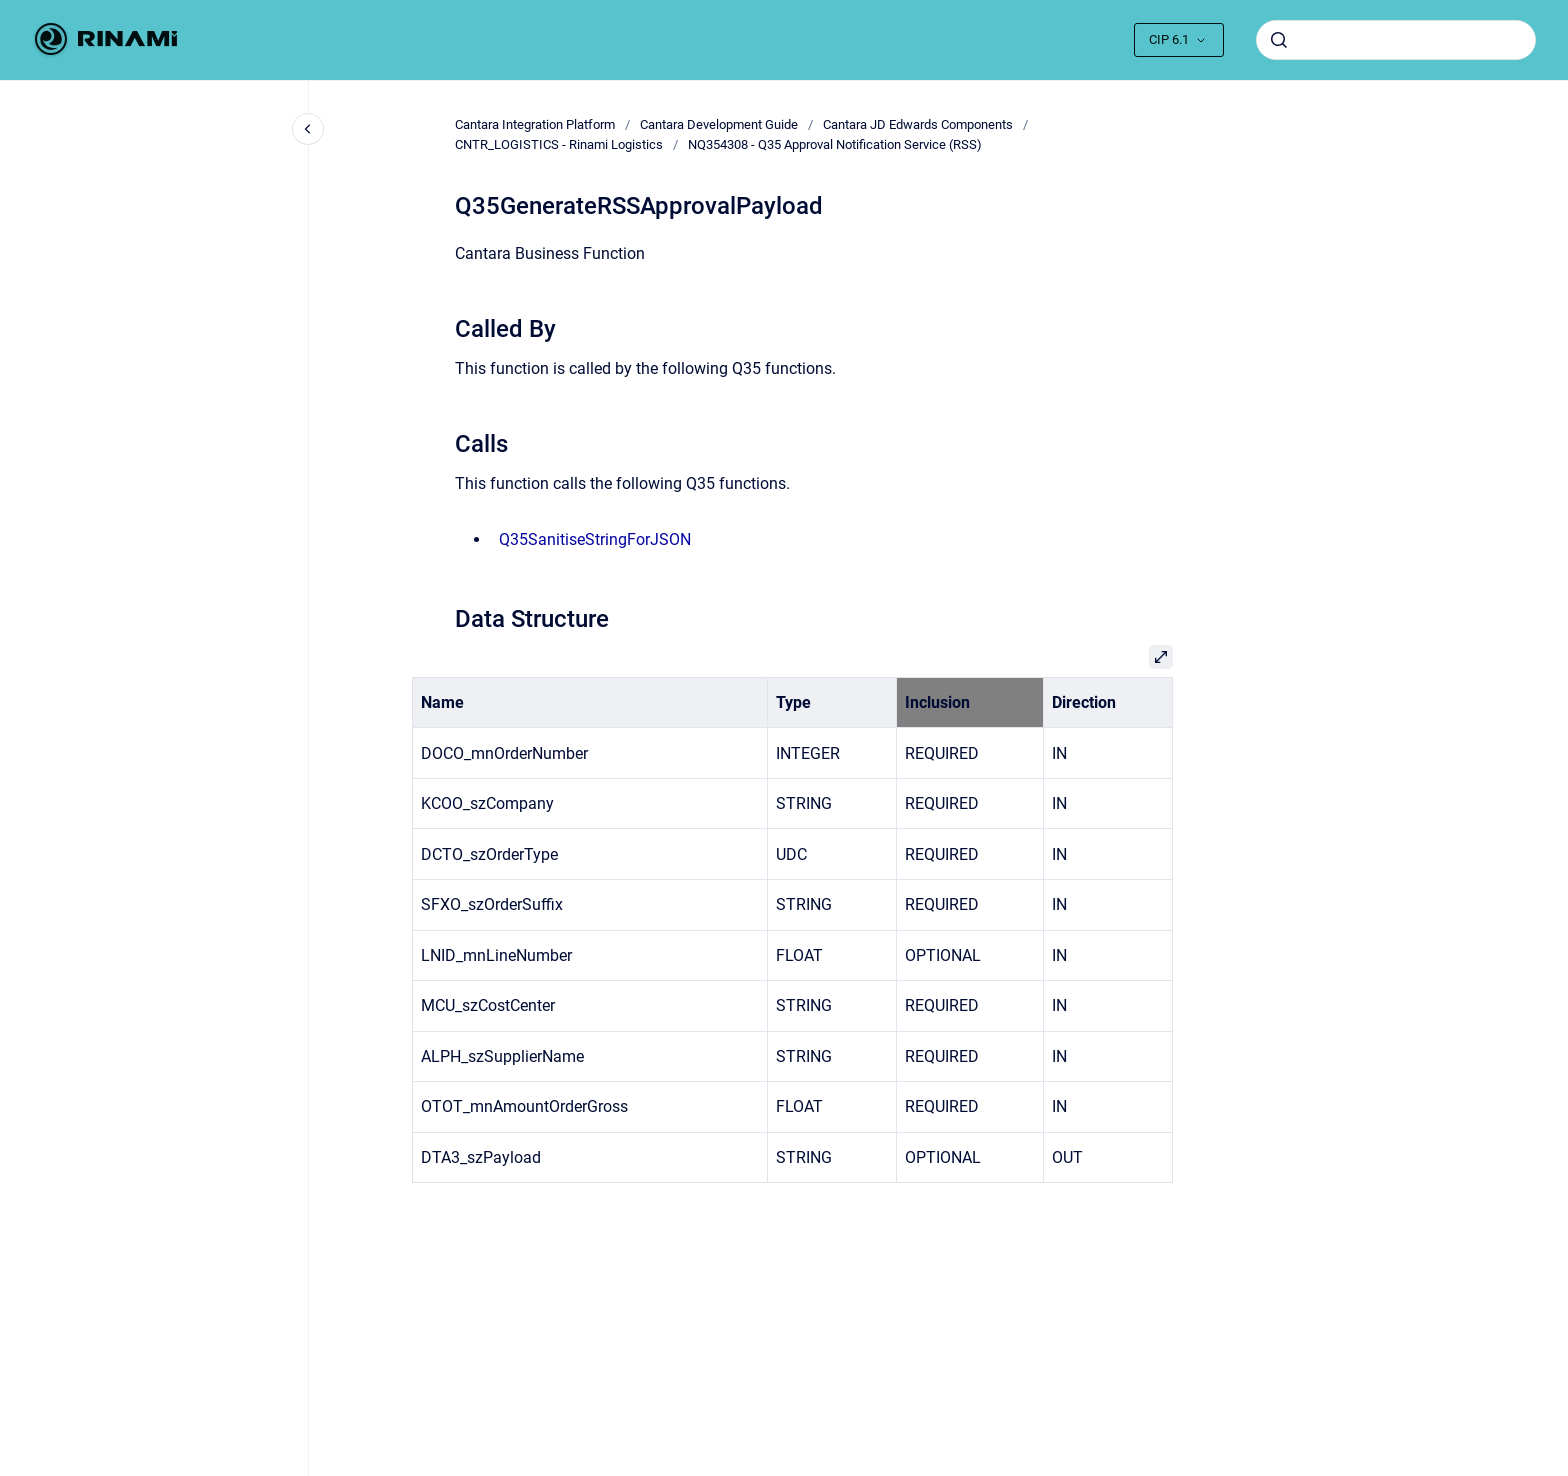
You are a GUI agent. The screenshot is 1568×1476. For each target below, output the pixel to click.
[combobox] (1396, 40)
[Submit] (1279, 40)
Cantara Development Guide (719, 124)
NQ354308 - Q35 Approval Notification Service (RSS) (835, 144)
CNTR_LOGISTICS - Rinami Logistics (559, 144)
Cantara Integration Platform (535, 124)
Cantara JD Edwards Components (918, 124)
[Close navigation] (308, 129)
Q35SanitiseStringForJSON (595, 539)
